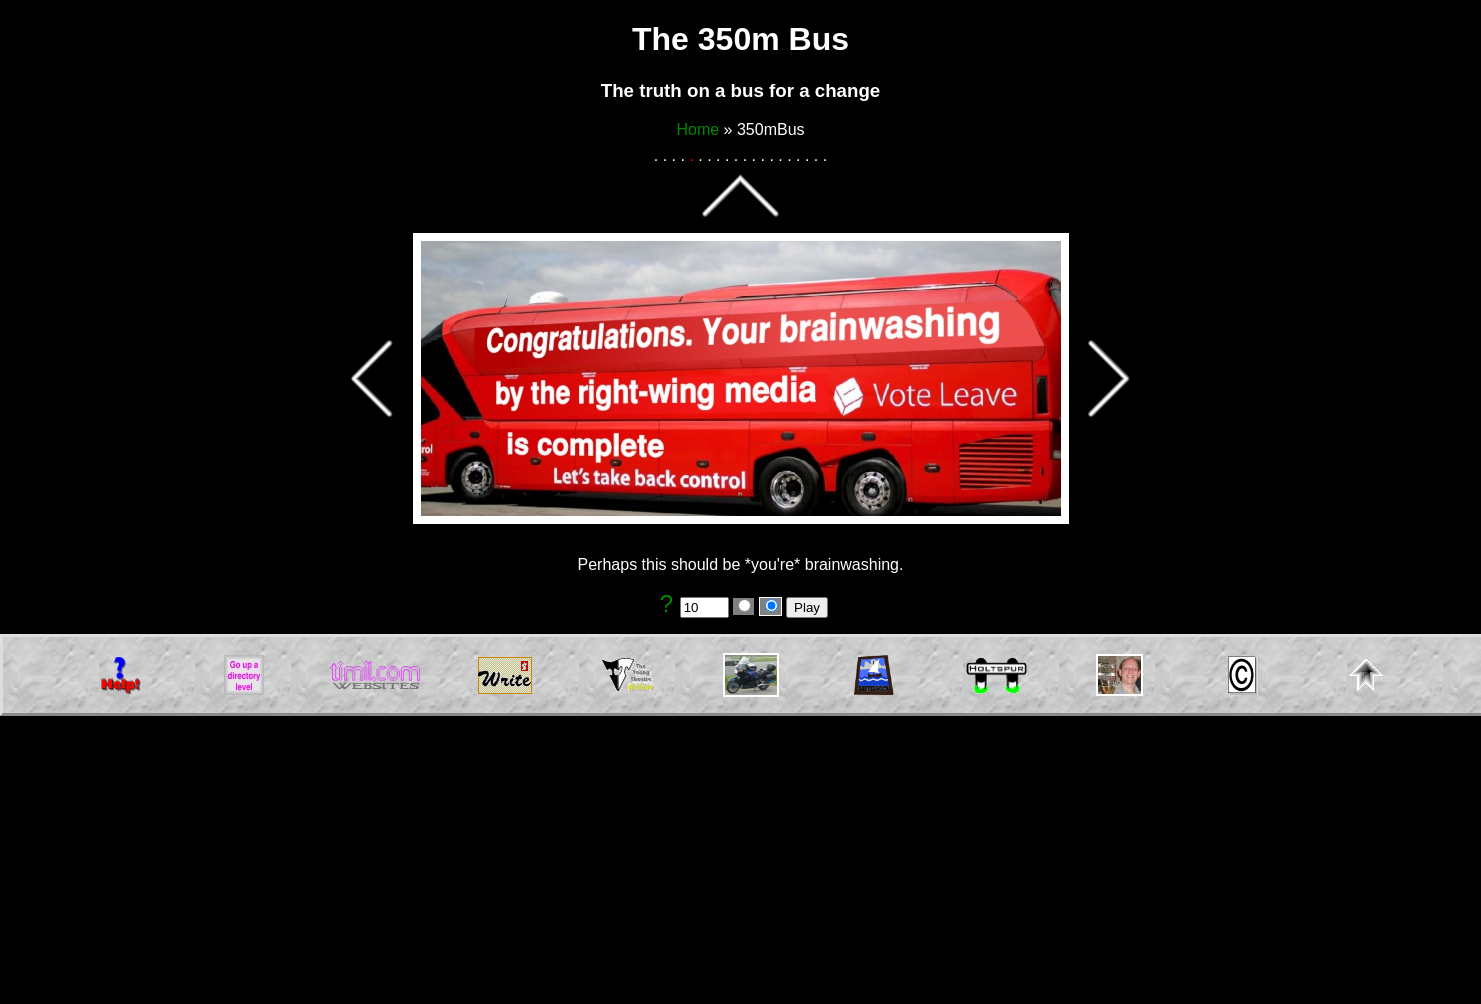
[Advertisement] (741, 864)
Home (697, 129)
